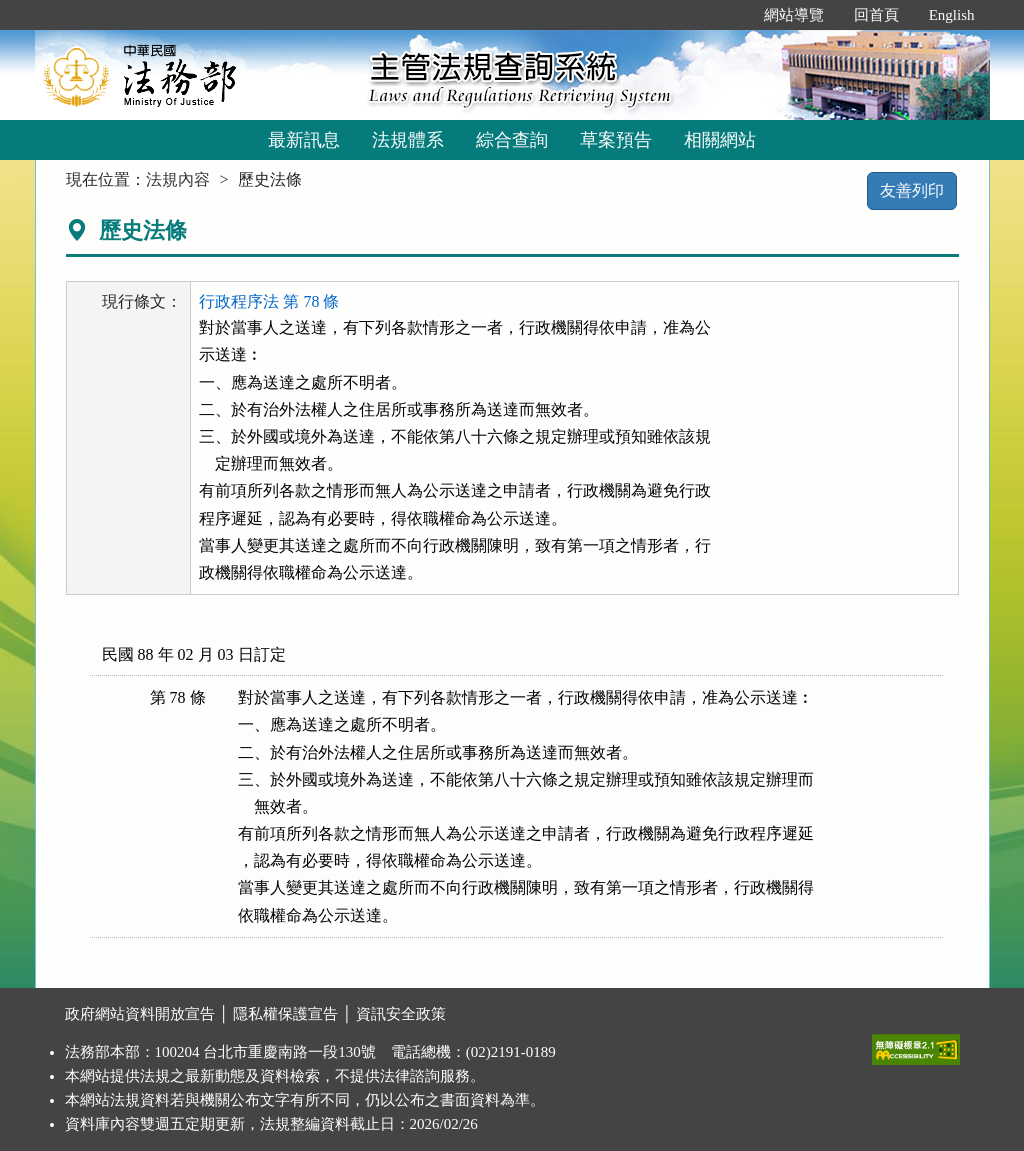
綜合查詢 (512, 140)
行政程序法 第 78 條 (269, 301)
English (952, 15)
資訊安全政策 (401, 1014)
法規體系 (408, 140)
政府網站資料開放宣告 (140, 1014)
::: (727, 15)
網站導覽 (794, 15)
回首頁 (876, 15)
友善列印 (912, 190)
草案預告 (616, 140)
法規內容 (178, 179)
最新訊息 (304, 140)
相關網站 (720, 140)
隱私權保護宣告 (285, 1014)
